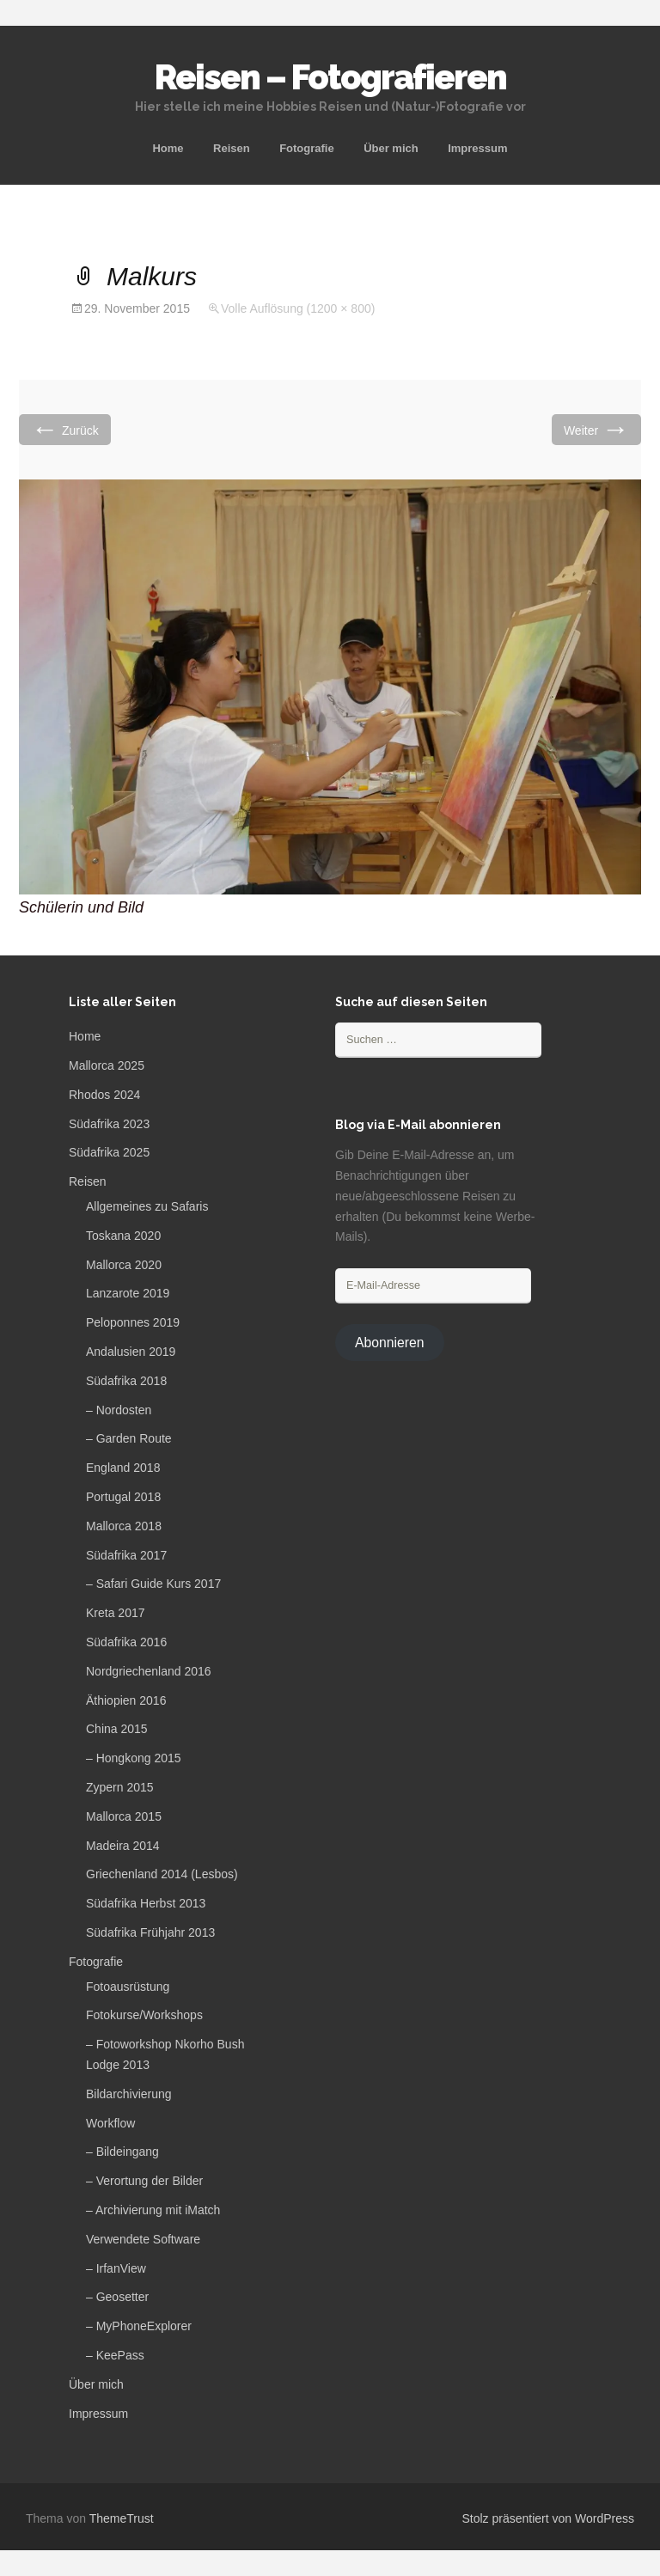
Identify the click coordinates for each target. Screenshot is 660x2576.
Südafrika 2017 (126, 1555)
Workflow (110, 2123)
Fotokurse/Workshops (144, 2015)
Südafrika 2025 (109, 1152)
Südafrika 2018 (126, 1381)
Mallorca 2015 (124, 1816)
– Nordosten (118, 1410)
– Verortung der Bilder (144, 2181)
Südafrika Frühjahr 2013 (150, 1932)
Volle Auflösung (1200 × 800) (298, 308)
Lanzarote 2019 (127, 1293)
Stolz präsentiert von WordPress (548, 2518)
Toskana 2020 (123, 1235)
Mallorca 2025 (106, 1065)
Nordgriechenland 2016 (148, 1671)
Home (167, 148)
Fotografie (306, 148)
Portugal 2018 (123, 1497)
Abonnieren (390, 1342)
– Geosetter (117, 2297)
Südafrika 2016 (126, 1642)
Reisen (231, 148)
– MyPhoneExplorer (139, 2326)
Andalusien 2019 (130, 1351)
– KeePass (115, 2355)
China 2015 (117, 1729)
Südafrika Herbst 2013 (145, 1903)
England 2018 (123, 1467)
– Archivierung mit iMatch (153, 2210)
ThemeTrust (121, 2518)
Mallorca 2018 (124, 1526)
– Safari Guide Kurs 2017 (153, 1583)
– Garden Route (129, 1438)
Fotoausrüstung (127, 1986)
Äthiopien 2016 (126, 1700)
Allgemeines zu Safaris (147, 1206)
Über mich (391, 148)
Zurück (65, 429)
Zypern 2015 (120, 1787)
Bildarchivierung (129, 2094)
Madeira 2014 (123, 1846)
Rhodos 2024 (104, 1095)
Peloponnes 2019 (133, 1322)
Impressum (477, 148)
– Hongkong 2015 (133, 1758)
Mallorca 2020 (124, 1265)
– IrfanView (116, 2268)
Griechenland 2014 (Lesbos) (162, 1874)
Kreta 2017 (115, 1613)
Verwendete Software (143, 2239)
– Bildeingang (122, 2151)
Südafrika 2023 (109, 1124)
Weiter (596, 429)
